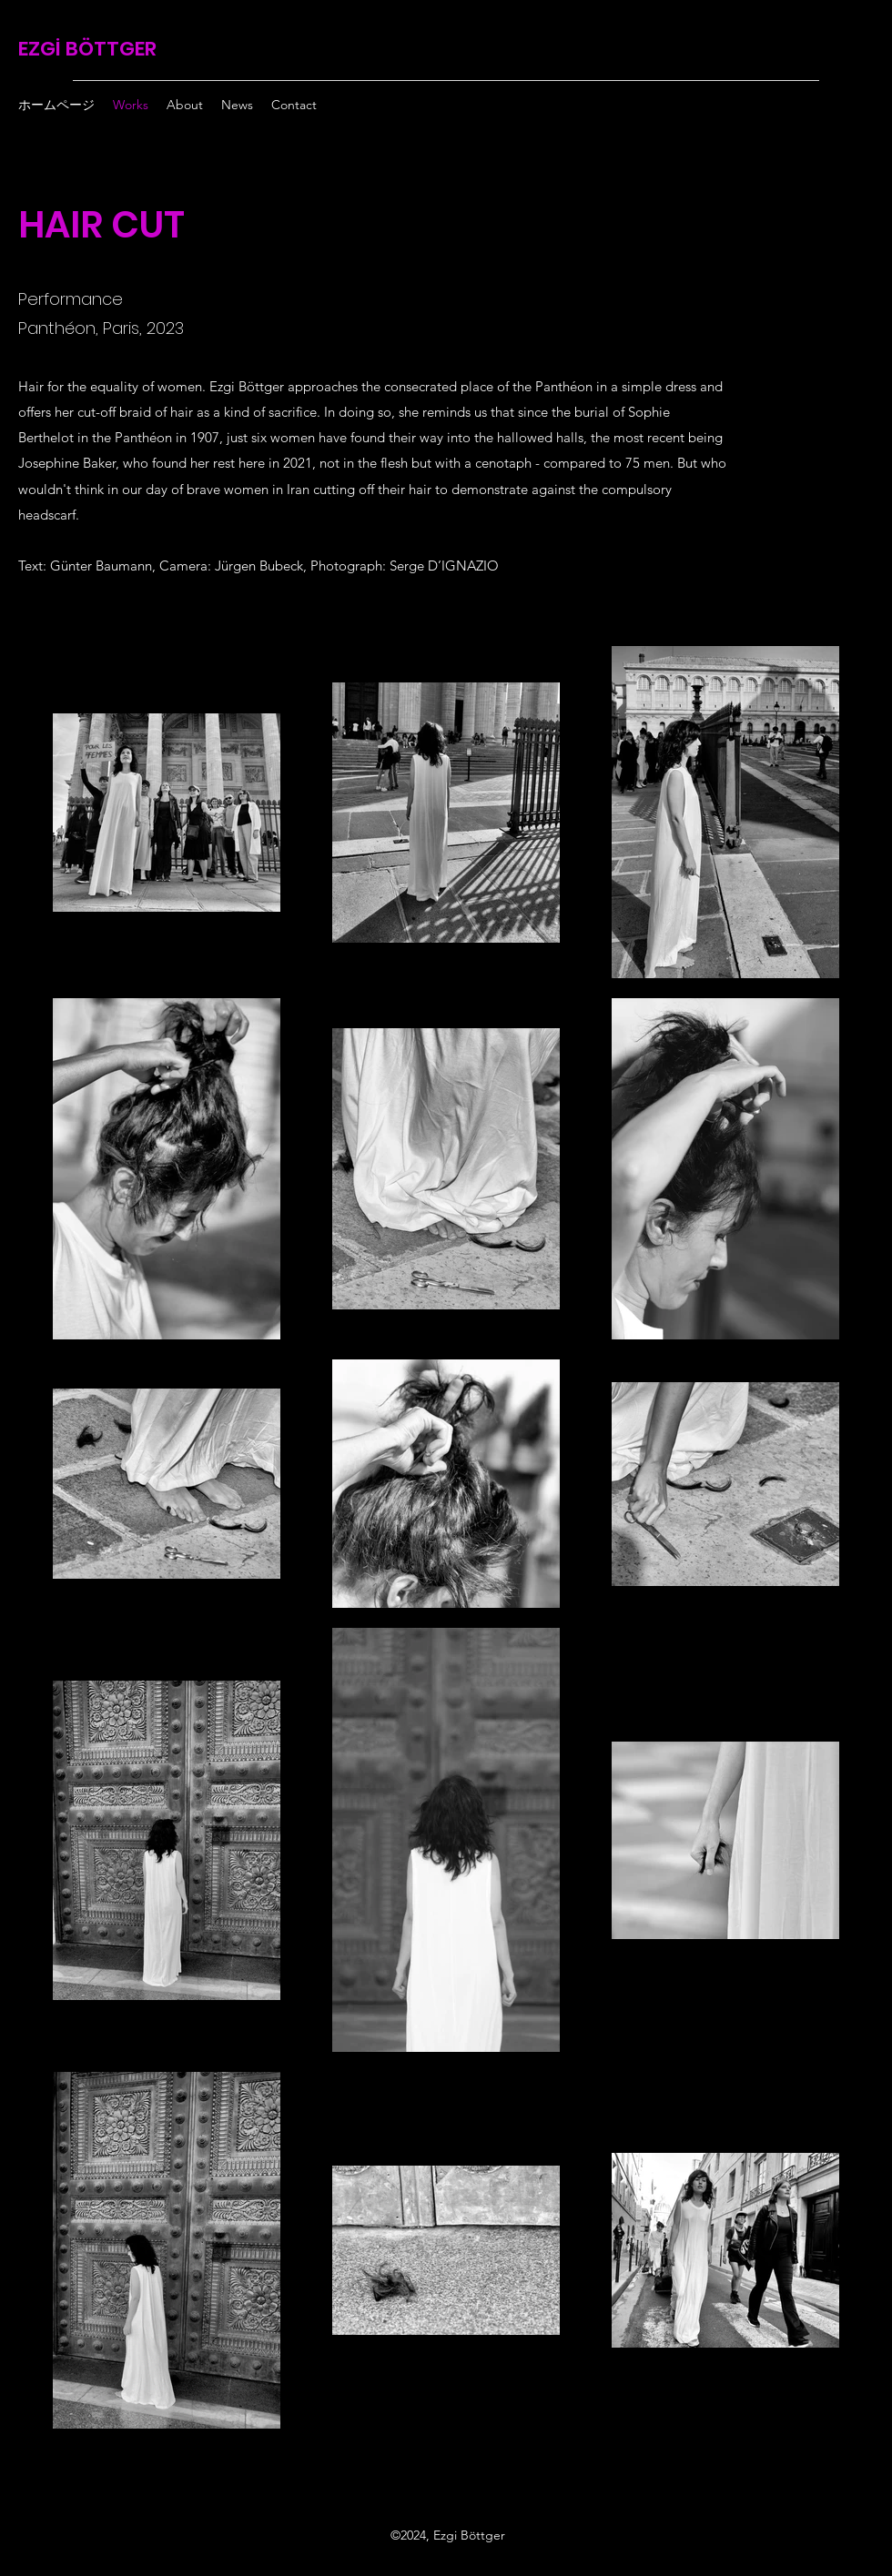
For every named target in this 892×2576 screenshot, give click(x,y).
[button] (184, 104)
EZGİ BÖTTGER (87, 49)
